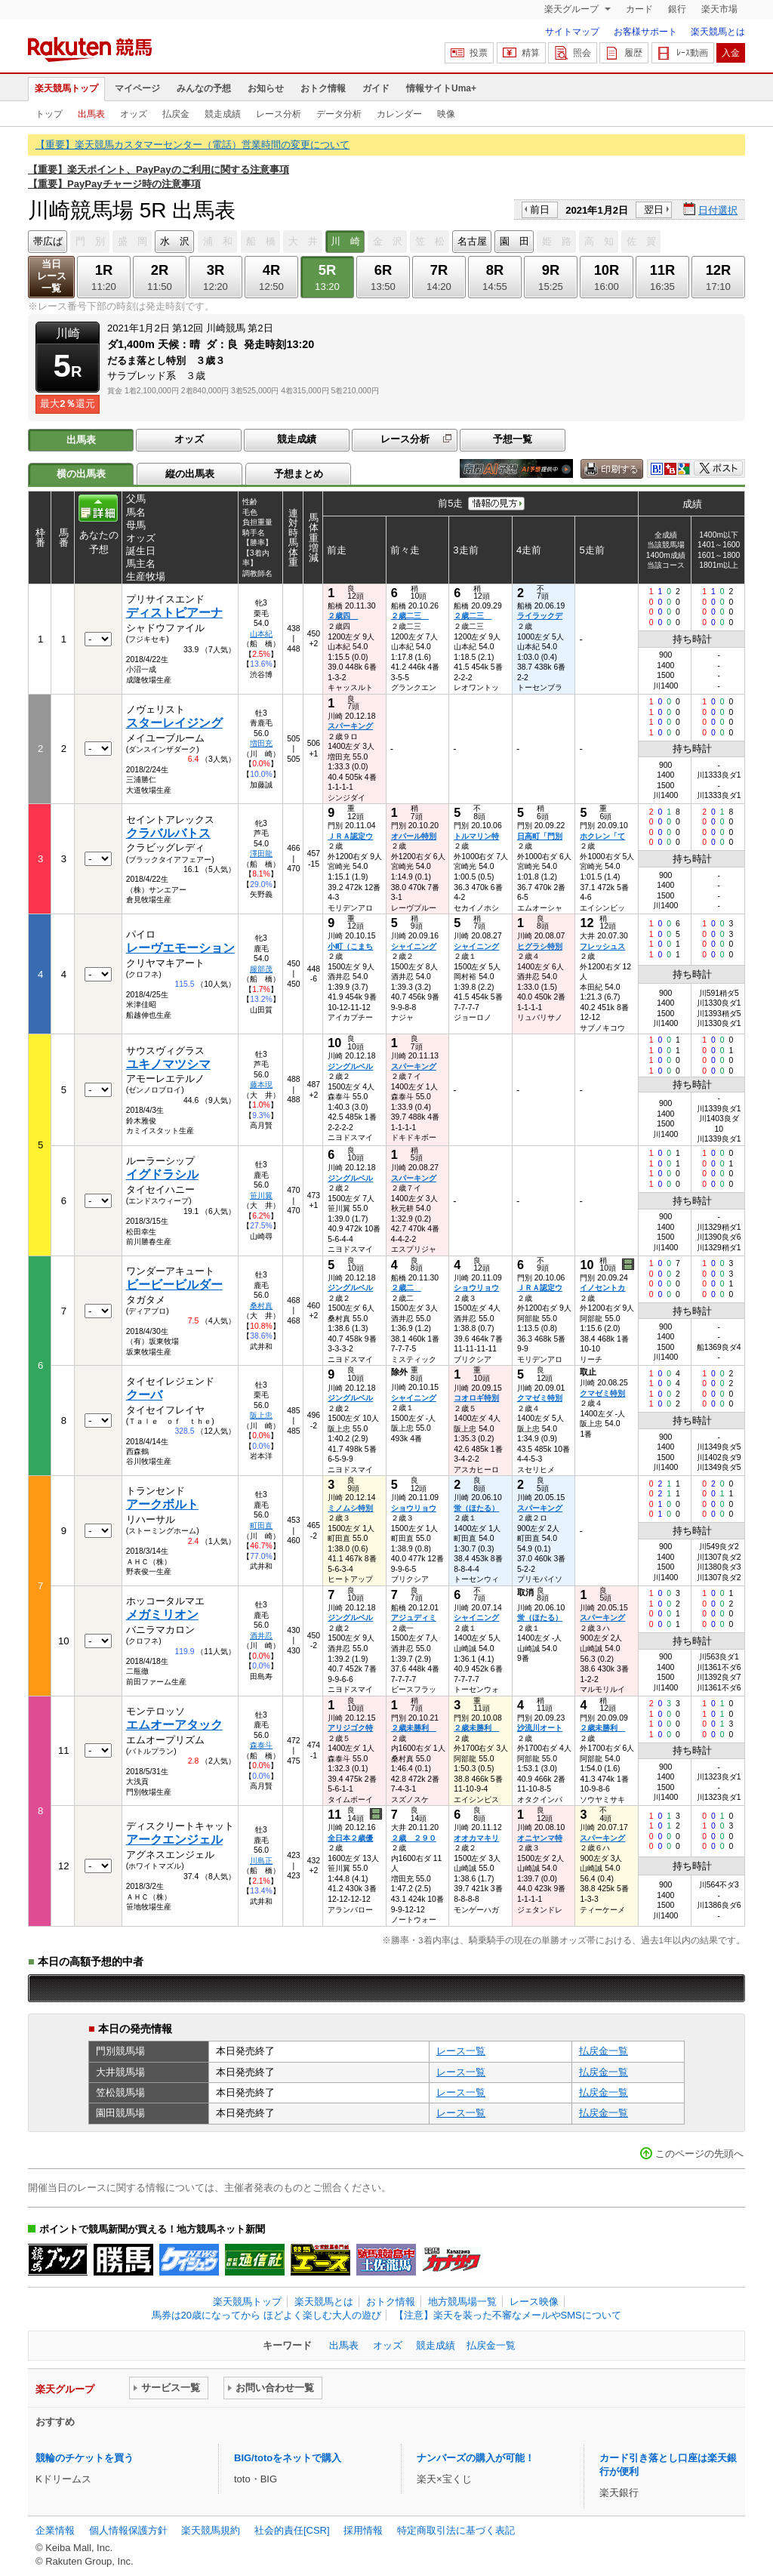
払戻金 (175, 114)
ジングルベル (350, 1066)
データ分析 (339, 114)
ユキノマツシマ (168, 1064)
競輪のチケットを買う (84, 2458)
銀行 (677, 9)
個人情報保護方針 (128, 2530)
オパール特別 (413, 836)
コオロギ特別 (476, 1398)
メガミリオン (162, 1614)
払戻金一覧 (603, 2051)
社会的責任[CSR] (292, 2530)
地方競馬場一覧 (462, 2301)
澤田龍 (261, 853)
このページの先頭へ (699, 2153)
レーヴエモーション (180, 947)
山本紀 (261, 634)
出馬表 (91, 114)
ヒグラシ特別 (539, 946)
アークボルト (162, 1504)
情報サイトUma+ (441, 88)
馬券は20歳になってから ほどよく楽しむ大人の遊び (266, 2315)
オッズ (133, 114)
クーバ (144, 1394)
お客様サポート (645, 31)
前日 (540, 209)
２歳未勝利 (413, 1728)
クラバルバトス (168, 833)
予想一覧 (512, 439)
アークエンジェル (174, 1839)
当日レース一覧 (51, 276)
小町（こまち (350, 946)
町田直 (261, 1525)
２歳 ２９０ (413, 1838)
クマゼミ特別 (539, 1398)
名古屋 (472, 241)
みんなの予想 (204, 88)
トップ (49, 114)
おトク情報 (323, 88)
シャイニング (413, 946)
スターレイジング (174, 722)
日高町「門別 (539, 836)
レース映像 (534, 2301)
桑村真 (261, 1306)
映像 (446, 114)
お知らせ (266, 88)
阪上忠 (261, 1415)
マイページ (137, 88)
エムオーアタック (174, 1724)
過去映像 (629, 1265)
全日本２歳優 (350, 1838)
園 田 (514, 241)
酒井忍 (261, 1636)
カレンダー (399, 114)
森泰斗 (261, 1745)
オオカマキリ (476, 1838)
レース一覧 (460, 2051)
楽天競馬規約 (210, 2530)
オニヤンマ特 (539, 1838)
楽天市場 (719, 9)
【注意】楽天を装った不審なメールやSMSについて (507, 2315)
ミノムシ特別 (350, 1508)
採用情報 (363, 2530)
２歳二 (406, 1287)
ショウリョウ (476, 1287)
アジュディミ (413, 1617)
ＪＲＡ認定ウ (350, 836)
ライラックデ (539, 616)
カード (639, 9)
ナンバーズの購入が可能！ (475, 2458)
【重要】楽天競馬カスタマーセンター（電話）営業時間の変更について (192, 144)
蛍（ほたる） (476, 1508)
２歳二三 (410, 616)
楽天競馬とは (718, 31)
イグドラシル (162, 1174)
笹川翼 (261, 1195)
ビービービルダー (174, 1284)
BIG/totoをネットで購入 (287, 2458)
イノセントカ (602, 1287)
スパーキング (350, 726)
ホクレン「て (602, 836)
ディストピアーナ (174, 612)
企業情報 (55, 2530)
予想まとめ (298, 473)
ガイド (376, 88)
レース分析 (278, 114)
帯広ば (48, 241)
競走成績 (223, 114)
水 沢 (174, 241)
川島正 (261, 1861)
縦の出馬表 (189, 473)
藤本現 (261, 1084)
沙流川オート (539, 1728)
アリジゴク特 (350, 1728)
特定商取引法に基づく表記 (456, 2530)
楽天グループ (572, 9)
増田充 (261, 743)
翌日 (654, 209)
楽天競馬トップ (66, 88)
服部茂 (261, 969)
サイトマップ (572, 31)
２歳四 (343, 616)
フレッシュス (602, 946)
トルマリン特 (476, 836)
